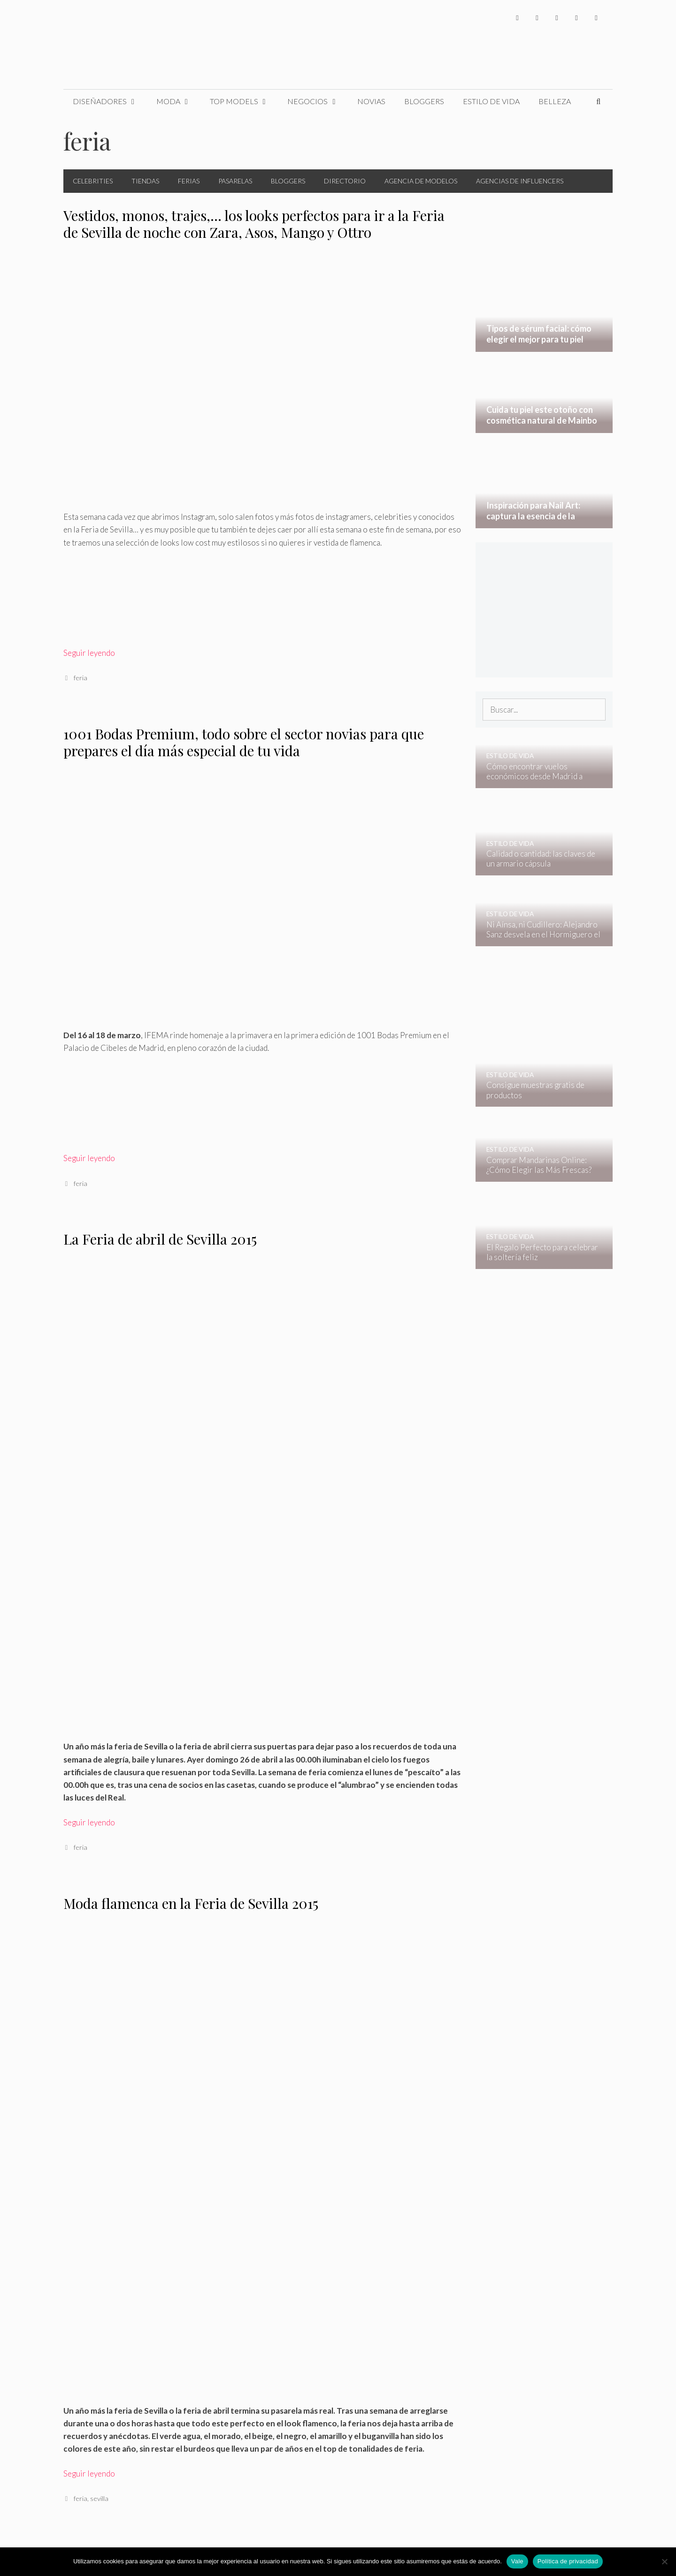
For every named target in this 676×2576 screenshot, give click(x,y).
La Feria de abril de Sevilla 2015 (160, 1239)
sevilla (99, 2498)
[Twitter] (537, 17)
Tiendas (145, 181)
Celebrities (93, 181)
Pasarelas (235, 181)
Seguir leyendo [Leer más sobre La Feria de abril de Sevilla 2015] (89, 1822)
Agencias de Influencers (519, 181)
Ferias (189, 181)
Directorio (345, 181)
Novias (371, 101)
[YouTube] (576, 17)
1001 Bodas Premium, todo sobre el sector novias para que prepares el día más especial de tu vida (243, 742)
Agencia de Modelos (420, 181)
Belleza (554, 101)
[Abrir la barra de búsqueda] (598, 101)
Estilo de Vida (491, 101)
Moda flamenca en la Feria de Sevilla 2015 (190, 1903)
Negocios (317, 101)
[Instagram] (557, 17)
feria (80, 678)
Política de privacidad (568, 2561)
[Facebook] (517, 17)
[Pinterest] (596, 17)
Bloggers (424, 101)
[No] (664, 2561)
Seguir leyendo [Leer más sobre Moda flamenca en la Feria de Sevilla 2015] (89, 2473)
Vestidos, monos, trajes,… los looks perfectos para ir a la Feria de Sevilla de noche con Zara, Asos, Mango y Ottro (254, 224)
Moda (178, 101)
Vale (517, 2561)
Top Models (244, 101)
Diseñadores (110, 101)
